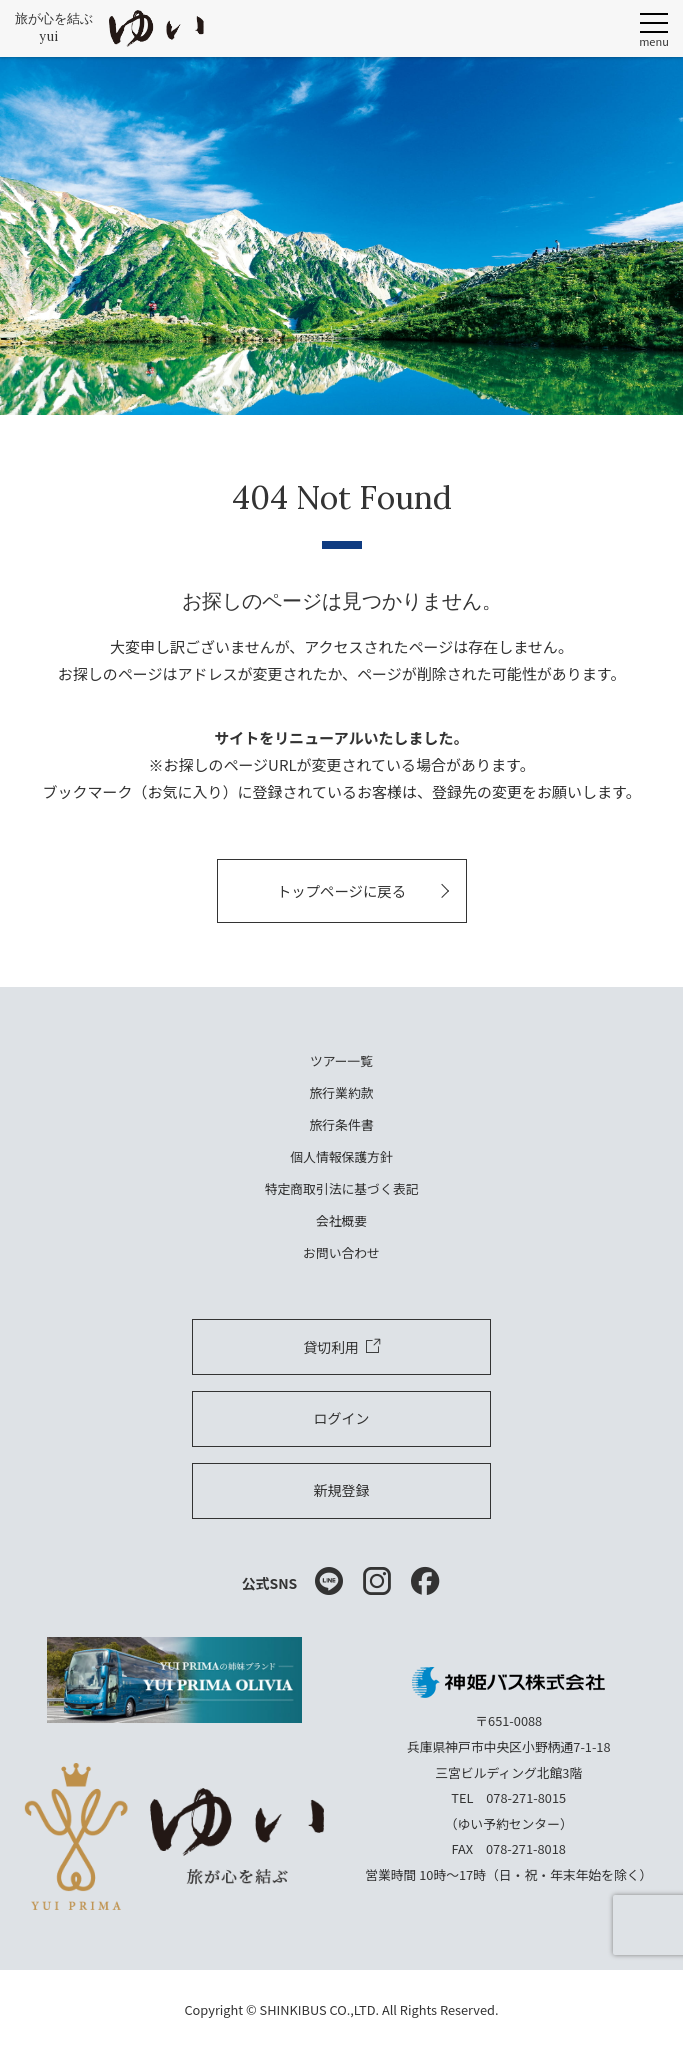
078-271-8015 (526, 1797)
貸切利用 (341, 1347)
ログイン (342, 1418)
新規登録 (342, 1490)
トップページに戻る (341, 890)
